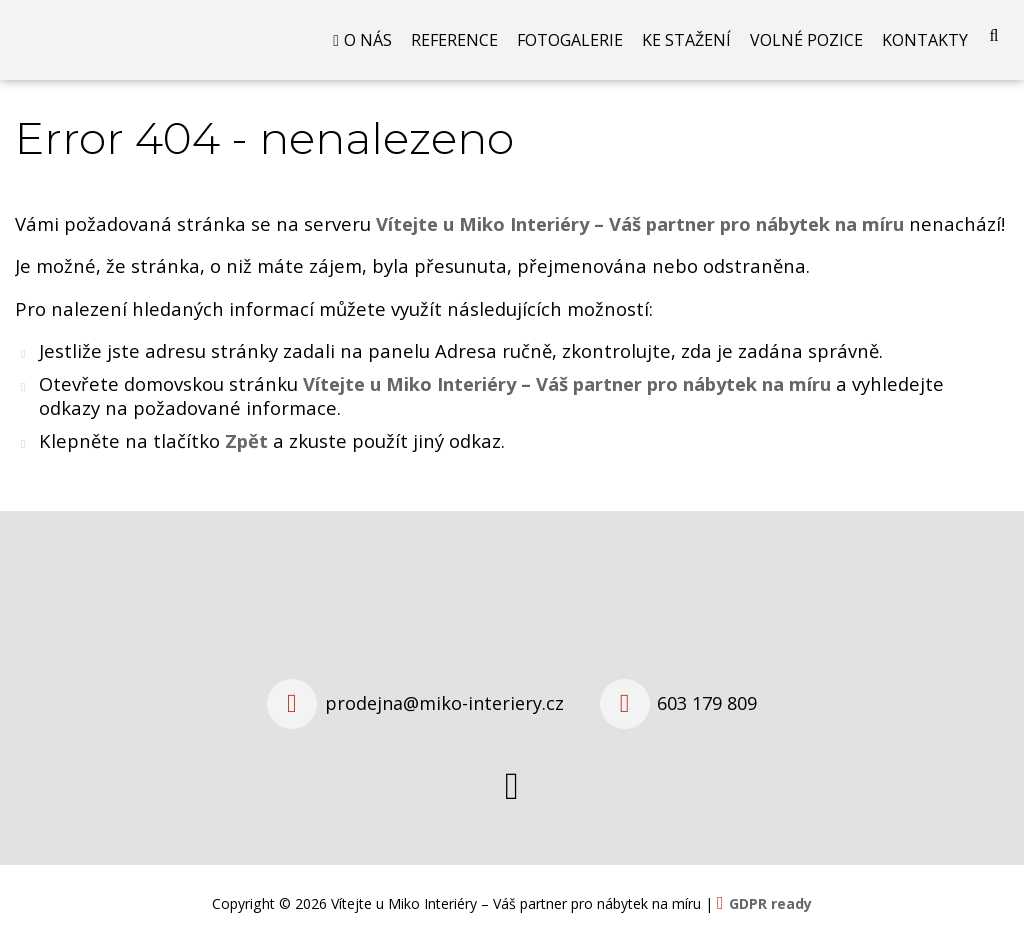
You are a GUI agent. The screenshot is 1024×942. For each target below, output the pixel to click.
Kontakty (925, 40)
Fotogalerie (570, 40)
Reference (454, 40)
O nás (368, 40)
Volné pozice (806, 40)
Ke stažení (686, 40)
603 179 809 (707, 703)
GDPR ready (770, 903)
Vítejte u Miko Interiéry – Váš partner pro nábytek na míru (567, 383)
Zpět (246, 440)
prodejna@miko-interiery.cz (444, 703)
